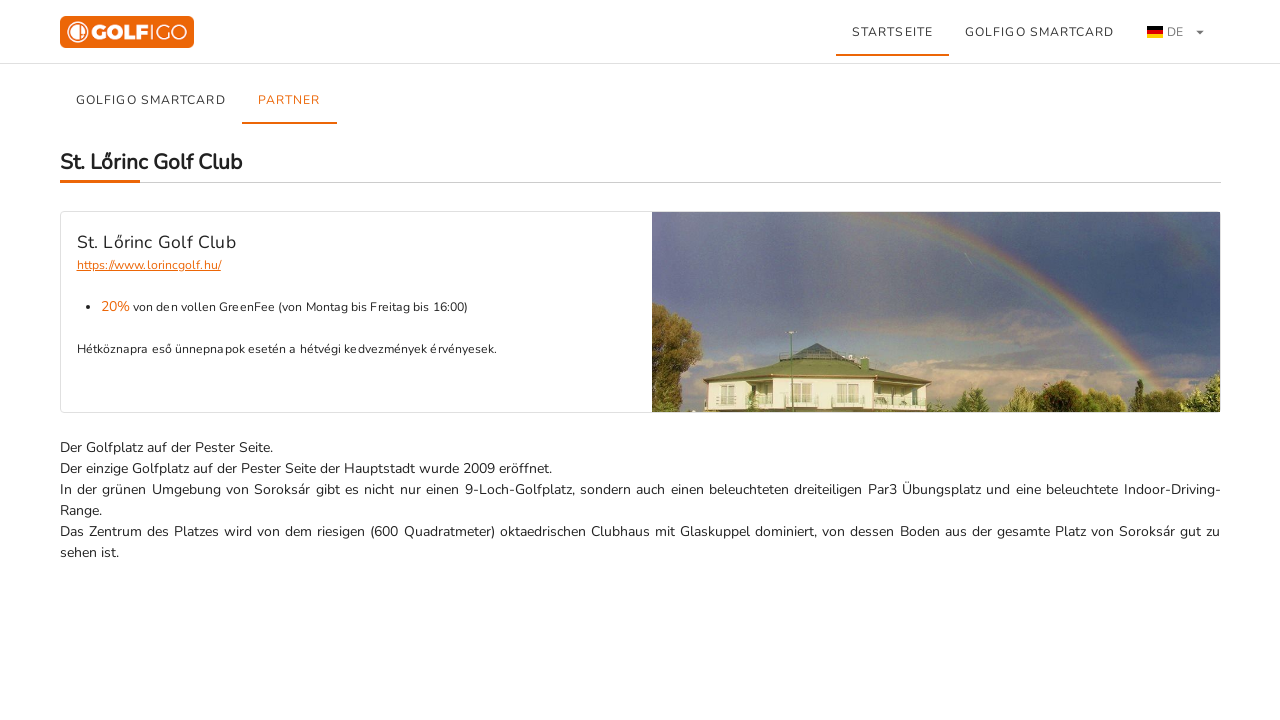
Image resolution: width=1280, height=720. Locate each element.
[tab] (1176, 32)
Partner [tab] (288, 100)
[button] (1175, 31)
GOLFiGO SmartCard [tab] (1040, 32)
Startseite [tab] (892, 32)
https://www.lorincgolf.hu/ (149, 265)
